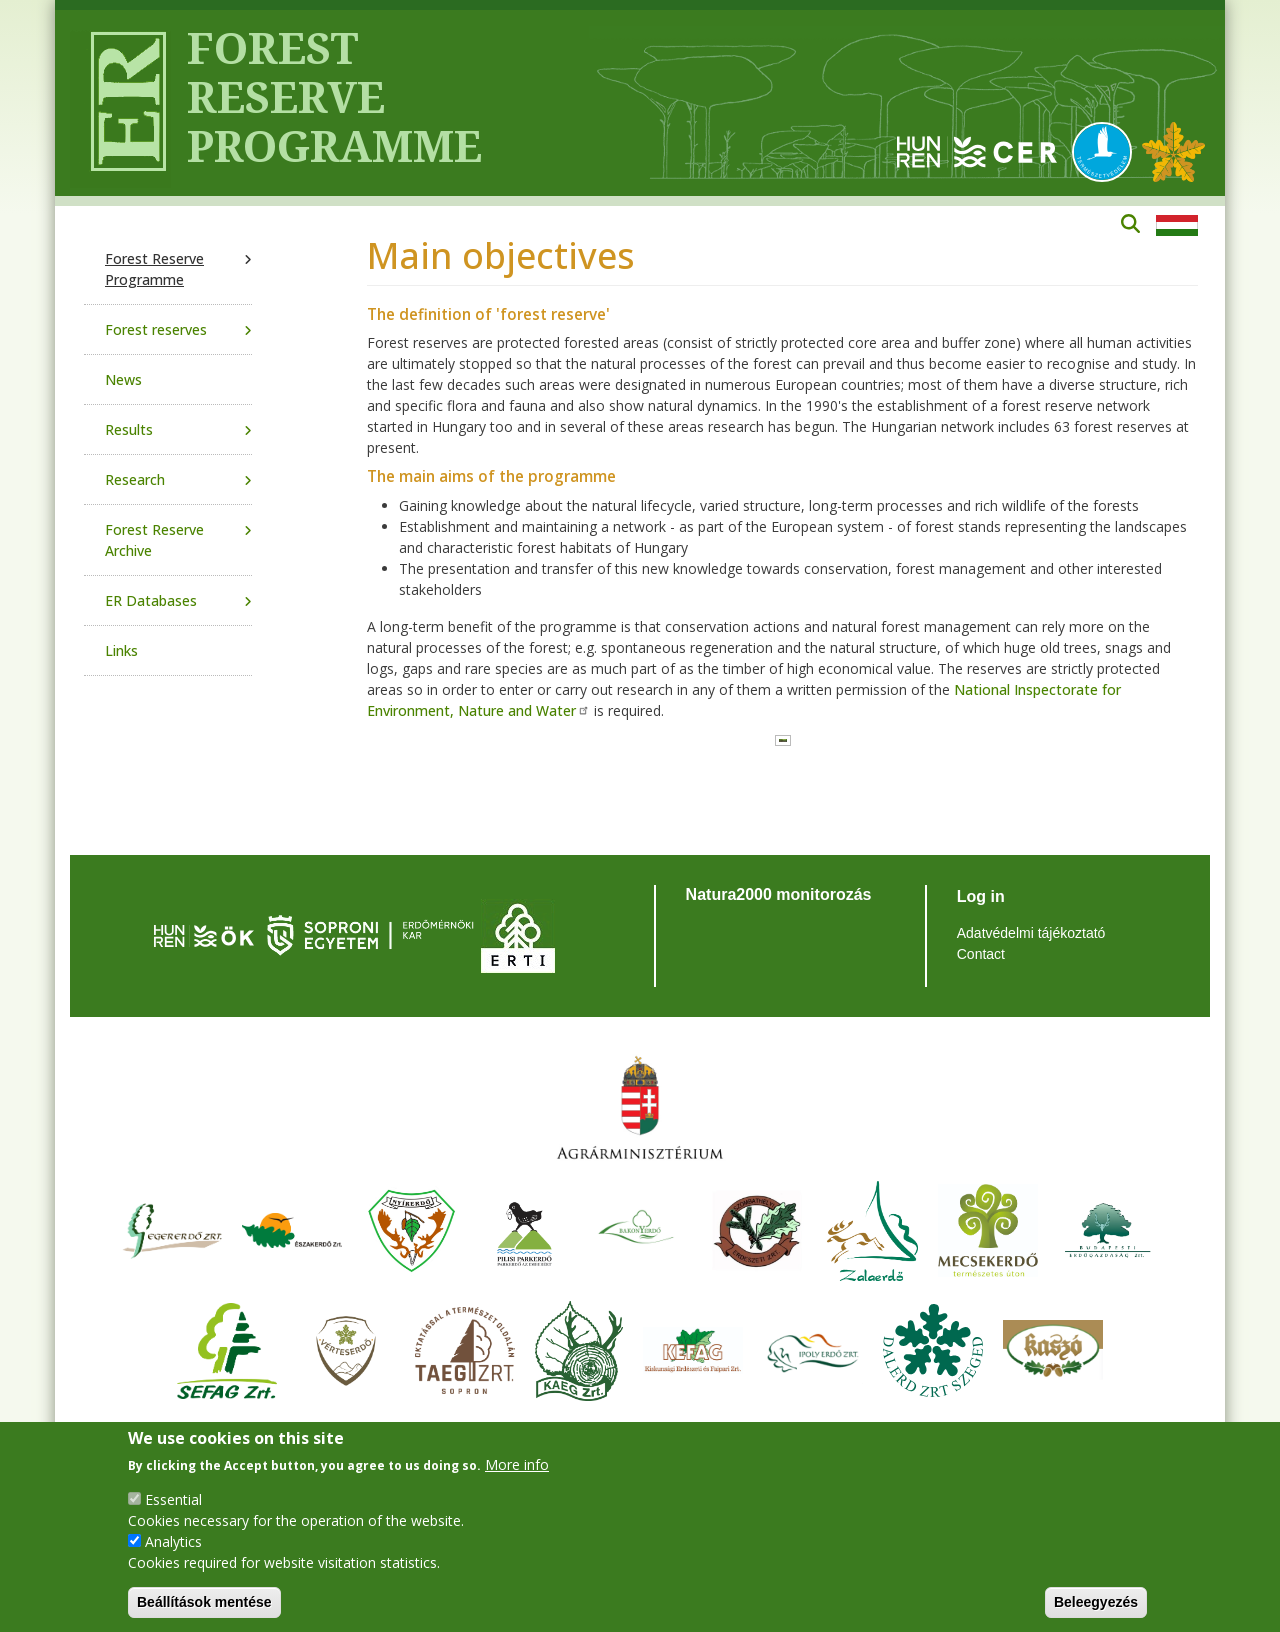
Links (121, 650)
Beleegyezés (1096, 1602)
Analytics (173, 1541)
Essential (173, 1499)
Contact (981, 954)
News (123, 379)
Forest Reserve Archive (154, 540)
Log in (981, 896)
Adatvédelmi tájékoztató (1031, 933)
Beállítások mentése (204, 1602)
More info (517, 1464)
